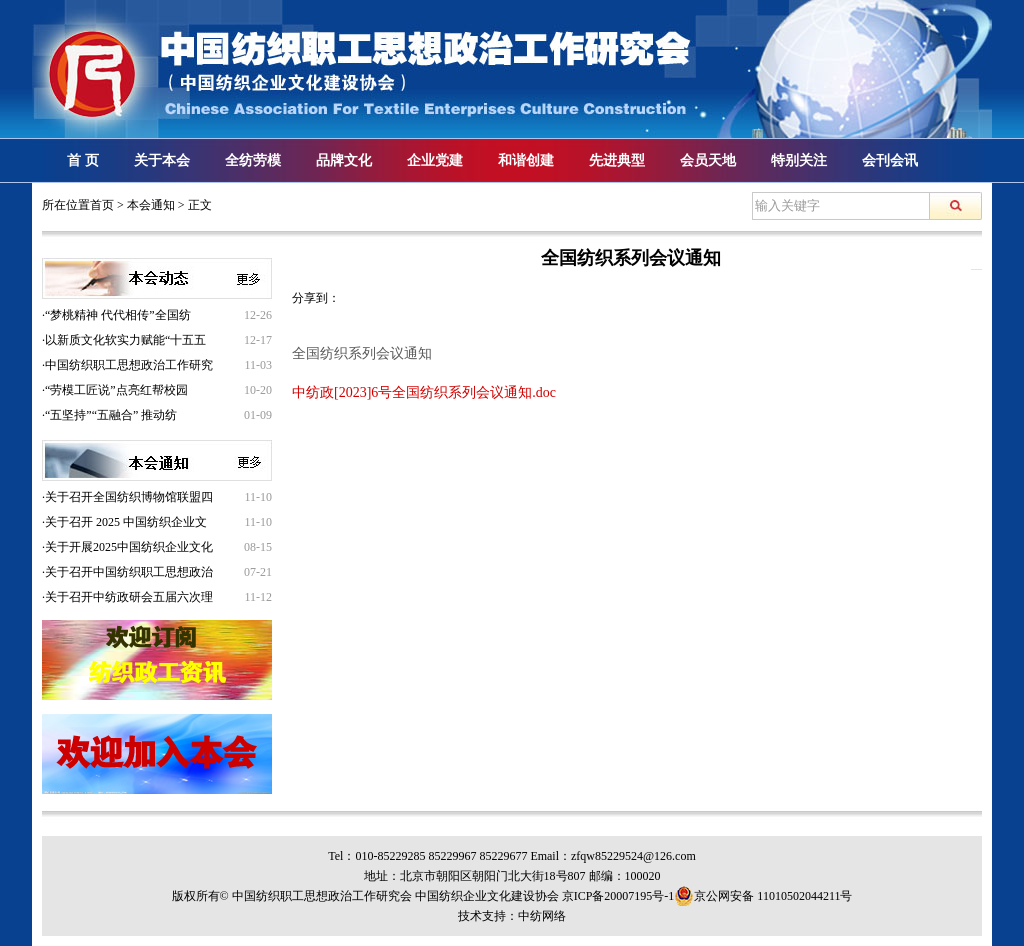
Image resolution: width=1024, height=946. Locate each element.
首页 (102, 205)
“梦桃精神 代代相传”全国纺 (118, 315)
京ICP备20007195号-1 (618, 896)
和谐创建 (526, 160)
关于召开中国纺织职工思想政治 (129, 572)
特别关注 (799, 160)
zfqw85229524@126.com (633, 856)
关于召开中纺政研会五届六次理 (129, 597)
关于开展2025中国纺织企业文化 (129, 547)
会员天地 (708, 160)
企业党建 (435, 160)
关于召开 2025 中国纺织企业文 (126, 522)
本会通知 (151, 205)
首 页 (83, 160)
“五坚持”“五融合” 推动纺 (111, 415)
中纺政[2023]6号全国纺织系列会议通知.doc (424, 392)
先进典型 (617, 160)
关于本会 (162, 160)
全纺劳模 (253, 160)
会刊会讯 (890, 160)
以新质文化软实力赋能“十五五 (125, 340)
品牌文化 (344, 160)
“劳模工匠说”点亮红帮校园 (116, 390)
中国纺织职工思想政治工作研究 (129, 365)
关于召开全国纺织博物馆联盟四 (129, 497)
